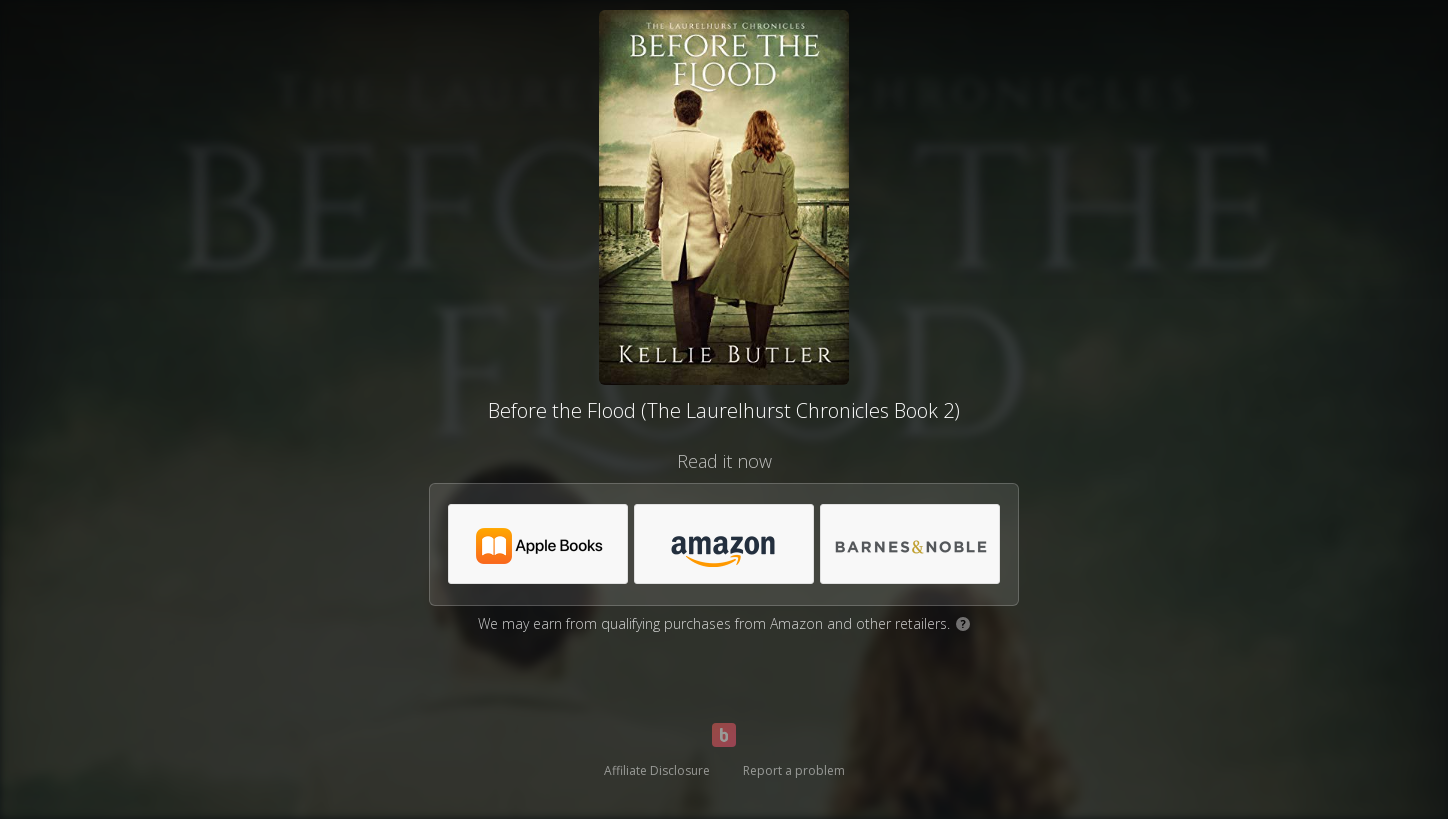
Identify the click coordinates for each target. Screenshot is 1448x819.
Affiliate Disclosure (657, 770)
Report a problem (794, 770)
